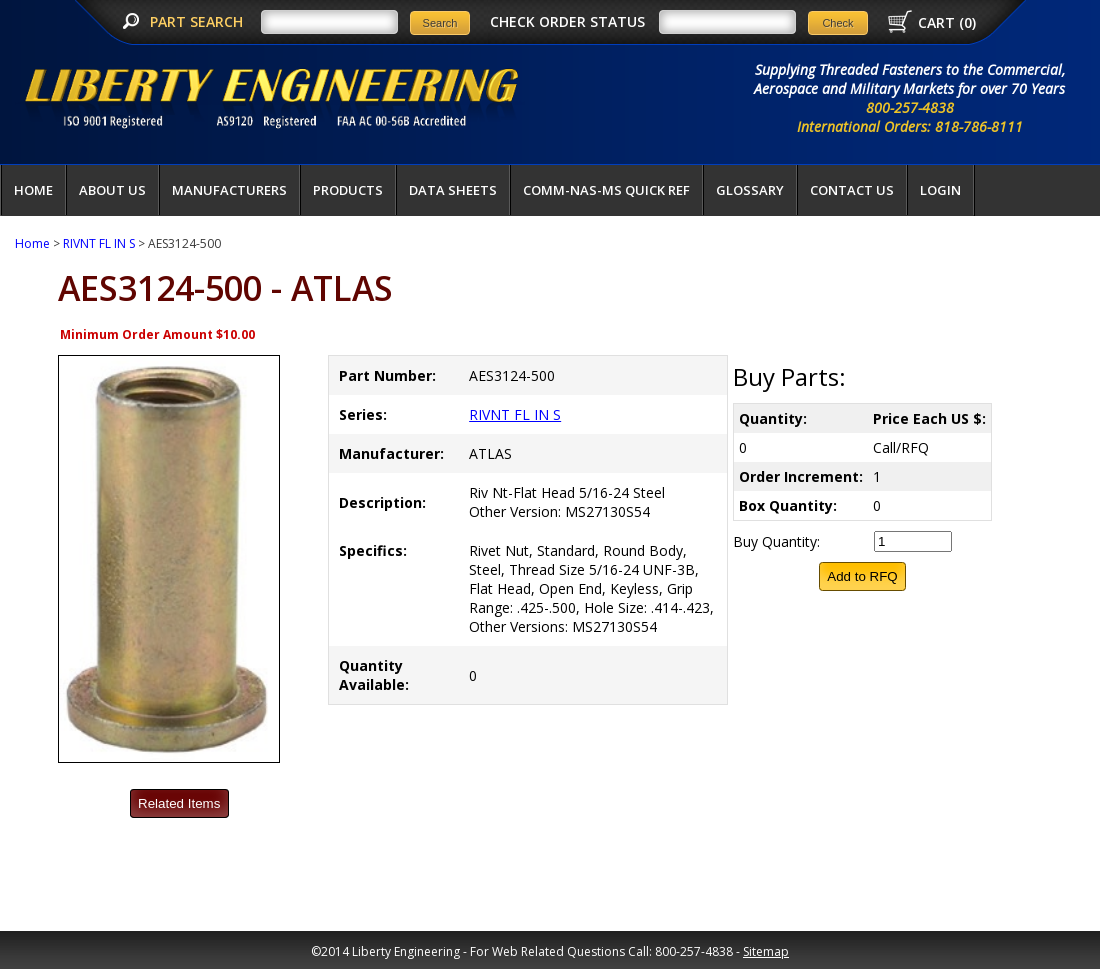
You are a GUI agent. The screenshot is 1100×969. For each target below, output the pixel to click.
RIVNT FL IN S (99, 243)
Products (348, 190)
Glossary (750, 190)
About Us (112, 190)
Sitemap (766, 951)
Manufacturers (229, 190)
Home (33, 190)
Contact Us (852, 190)
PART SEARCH (198, 21)
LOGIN (940, 190)
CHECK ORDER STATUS (567, 21)
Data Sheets (453, 190)
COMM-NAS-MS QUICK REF (606, 190)
